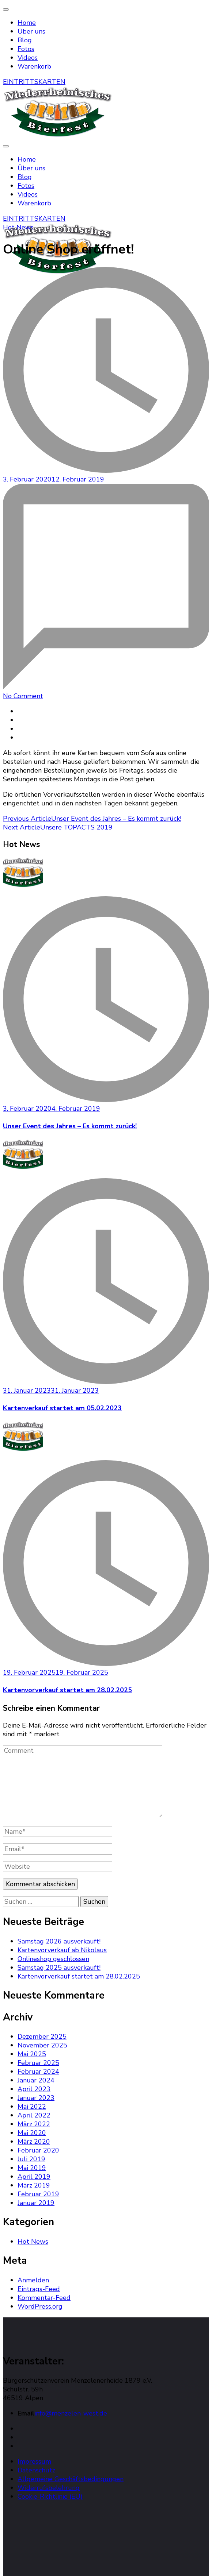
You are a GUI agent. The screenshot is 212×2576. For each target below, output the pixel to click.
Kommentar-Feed (44, 2297)
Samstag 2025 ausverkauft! (59, 1967)
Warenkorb (34, 66)
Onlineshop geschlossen (53, 1958)
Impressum (34, 2461)
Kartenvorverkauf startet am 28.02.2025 (67, 1690)
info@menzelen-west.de (70, 2413)
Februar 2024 (38, 2071)
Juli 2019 (31, 2159)
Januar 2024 (36, 2080)
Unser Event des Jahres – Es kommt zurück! (70, 1126)
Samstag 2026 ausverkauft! (59, 1941)
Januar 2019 (36, 2202)
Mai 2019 (32, 2167)
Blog (25, 40)
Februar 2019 (38, 2194)
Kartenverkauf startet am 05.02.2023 (62, 1408)
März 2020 (34, 2141)
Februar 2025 (38, 2062)
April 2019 (34, 2176)
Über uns (31, 31)
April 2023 (34, 2089)
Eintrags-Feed (39, 2289)
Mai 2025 (32, 2054)
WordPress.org (40, 2306)
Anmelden (33, 2280)
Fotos (26, 49)
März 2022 (34, 2124)
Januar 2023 (36, 2097)
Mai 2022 (32, 2106)
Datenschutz (36, 2470)
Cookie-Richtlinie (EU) (50, 2496)
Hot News (18, 227)
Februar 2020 (38, 2150)
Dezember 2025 (42, 2036)
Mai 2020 (32, 2132)
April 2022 (34, 2115)
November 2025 (42, 2045)
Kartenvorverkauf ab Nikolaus (62, 1950)
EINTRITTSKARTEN (34, 81)
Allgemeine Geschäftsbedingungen (71, 2479)
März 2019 (34, 2185)
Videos (28, 57)
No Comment (23, 696)
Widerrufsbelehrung (49, 2487)
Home (27, 22)
